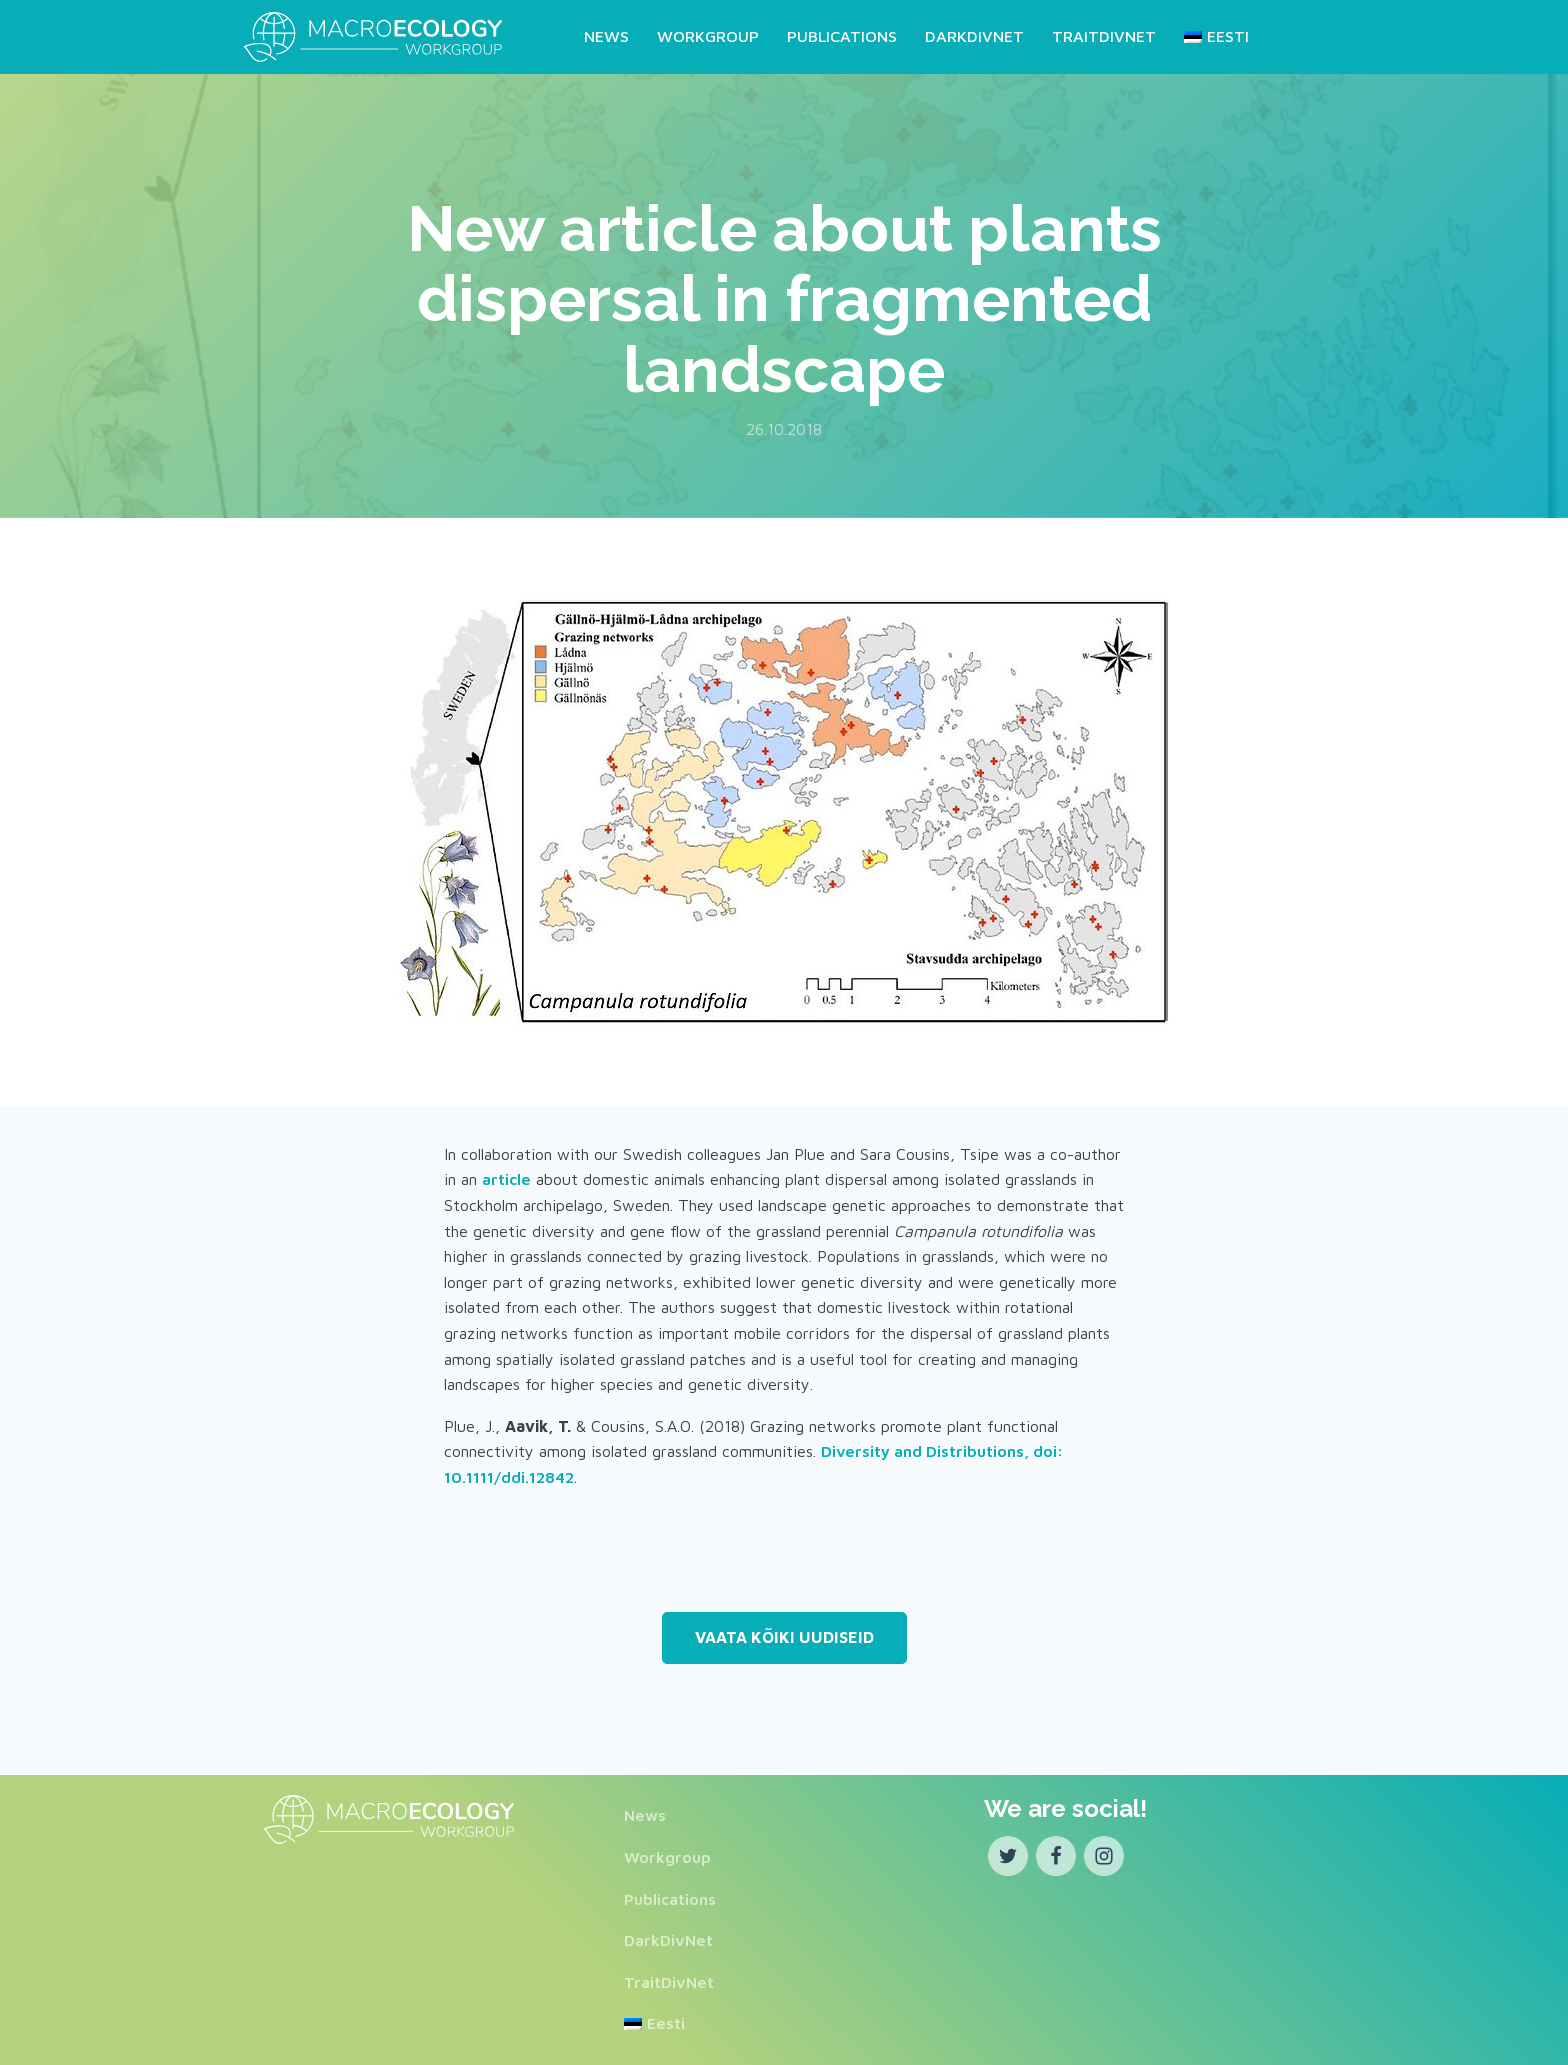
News (606, 36)
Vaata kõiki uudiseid (784, 1637)
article (506, 1179)
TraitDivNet (1104, 36)
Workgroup (708, 36)
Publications (842, 36)
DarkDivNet (974, 36)
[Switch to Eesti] (1212, 37)
